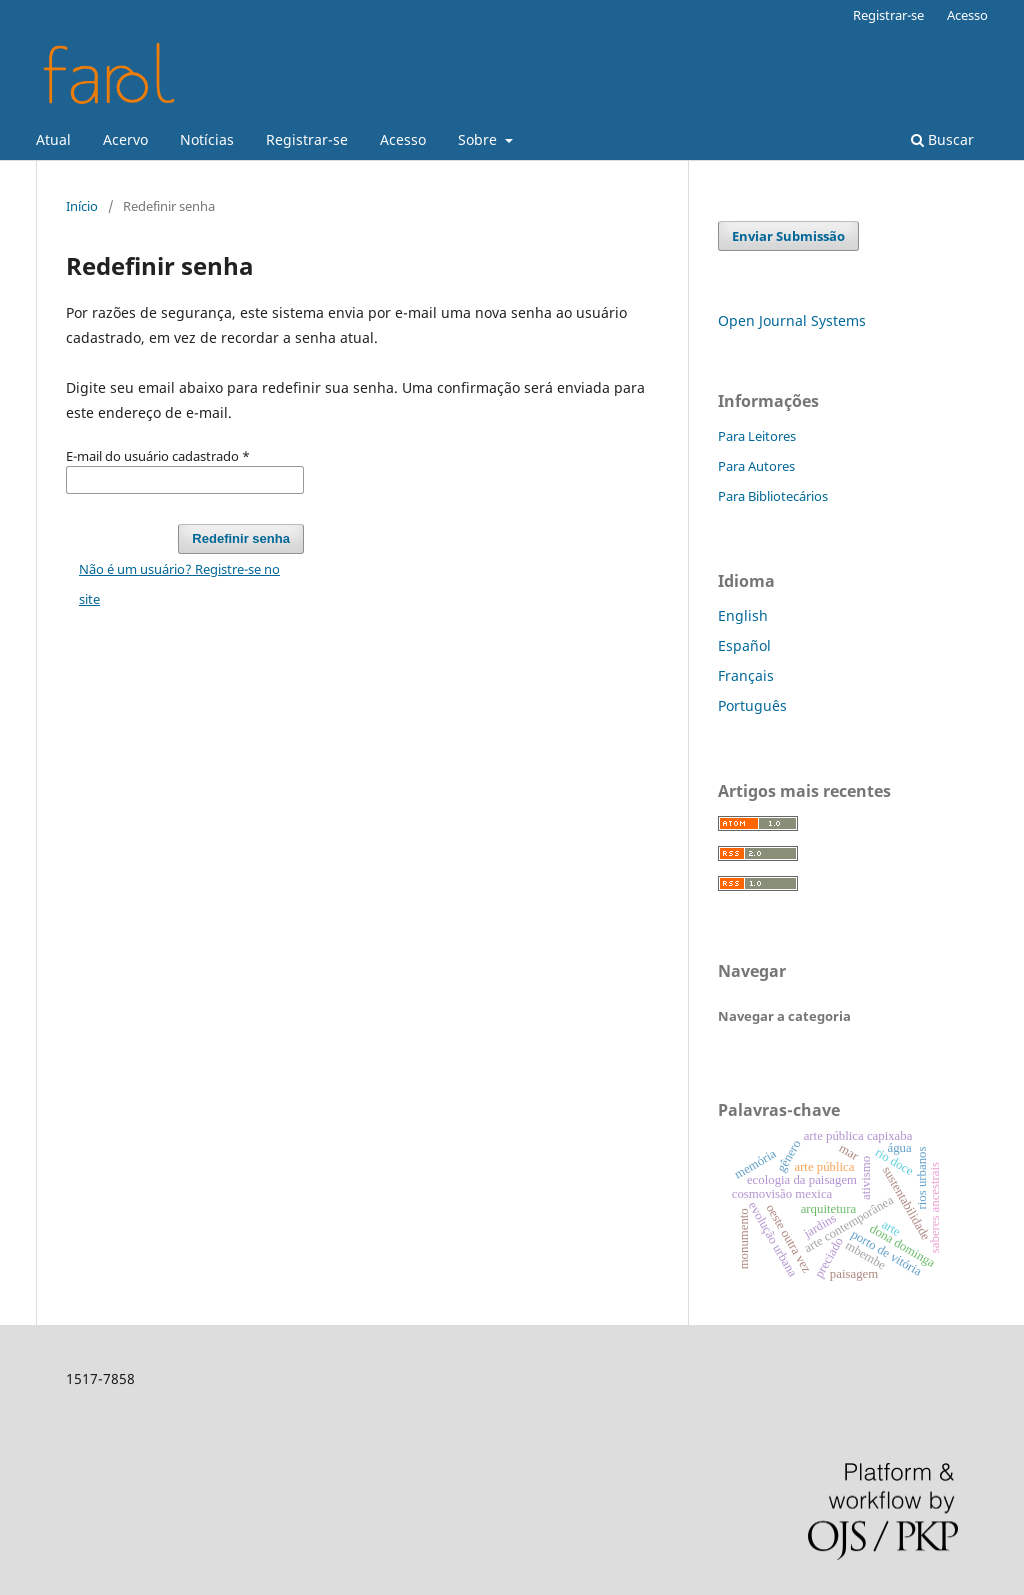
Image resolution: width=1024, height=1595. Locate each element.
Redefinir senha (241, 538)
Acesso (403, 139)
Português (752, 705)
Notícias (207, 139)
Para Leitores (757, 436)
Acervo (125, 139)
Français (746, 675)
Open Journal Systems (792, 320)
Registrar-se (307, 139)
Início (82, 206)
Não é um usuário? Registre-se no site (179, 584)
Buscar (942, 139)
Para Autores (756, 466)
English (743, 615)
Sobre (479, 139)
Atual (53, 139)
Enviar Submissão (788, 236)
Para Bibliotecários (773, 496)
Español (744, 645)
